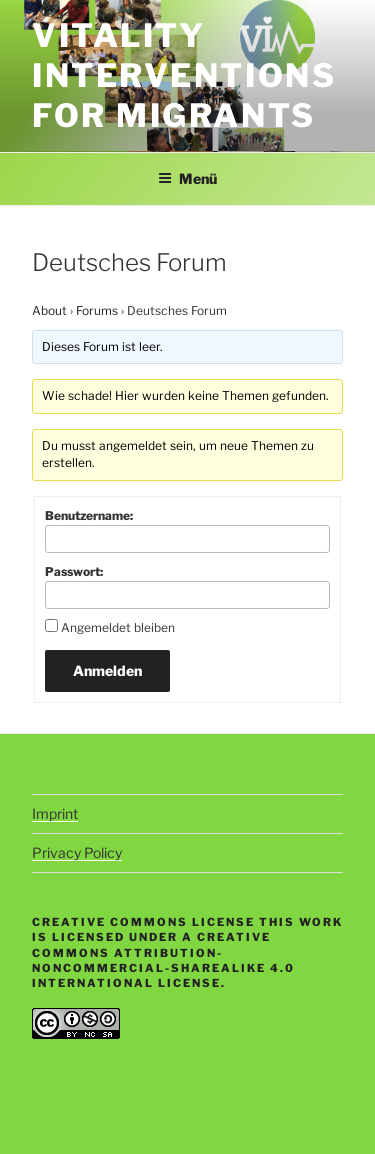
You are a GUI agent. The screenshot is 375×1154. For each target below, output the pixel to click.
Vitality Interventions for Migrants (184, 75)
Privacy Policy (77, 852)
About (49, 310)
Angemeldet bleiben (118, 627)
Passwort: (74, 571)
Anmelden (107, 670)
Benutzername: (89, 515)
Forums (97, 310)
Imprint (55, 813)
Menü (187, 178)
